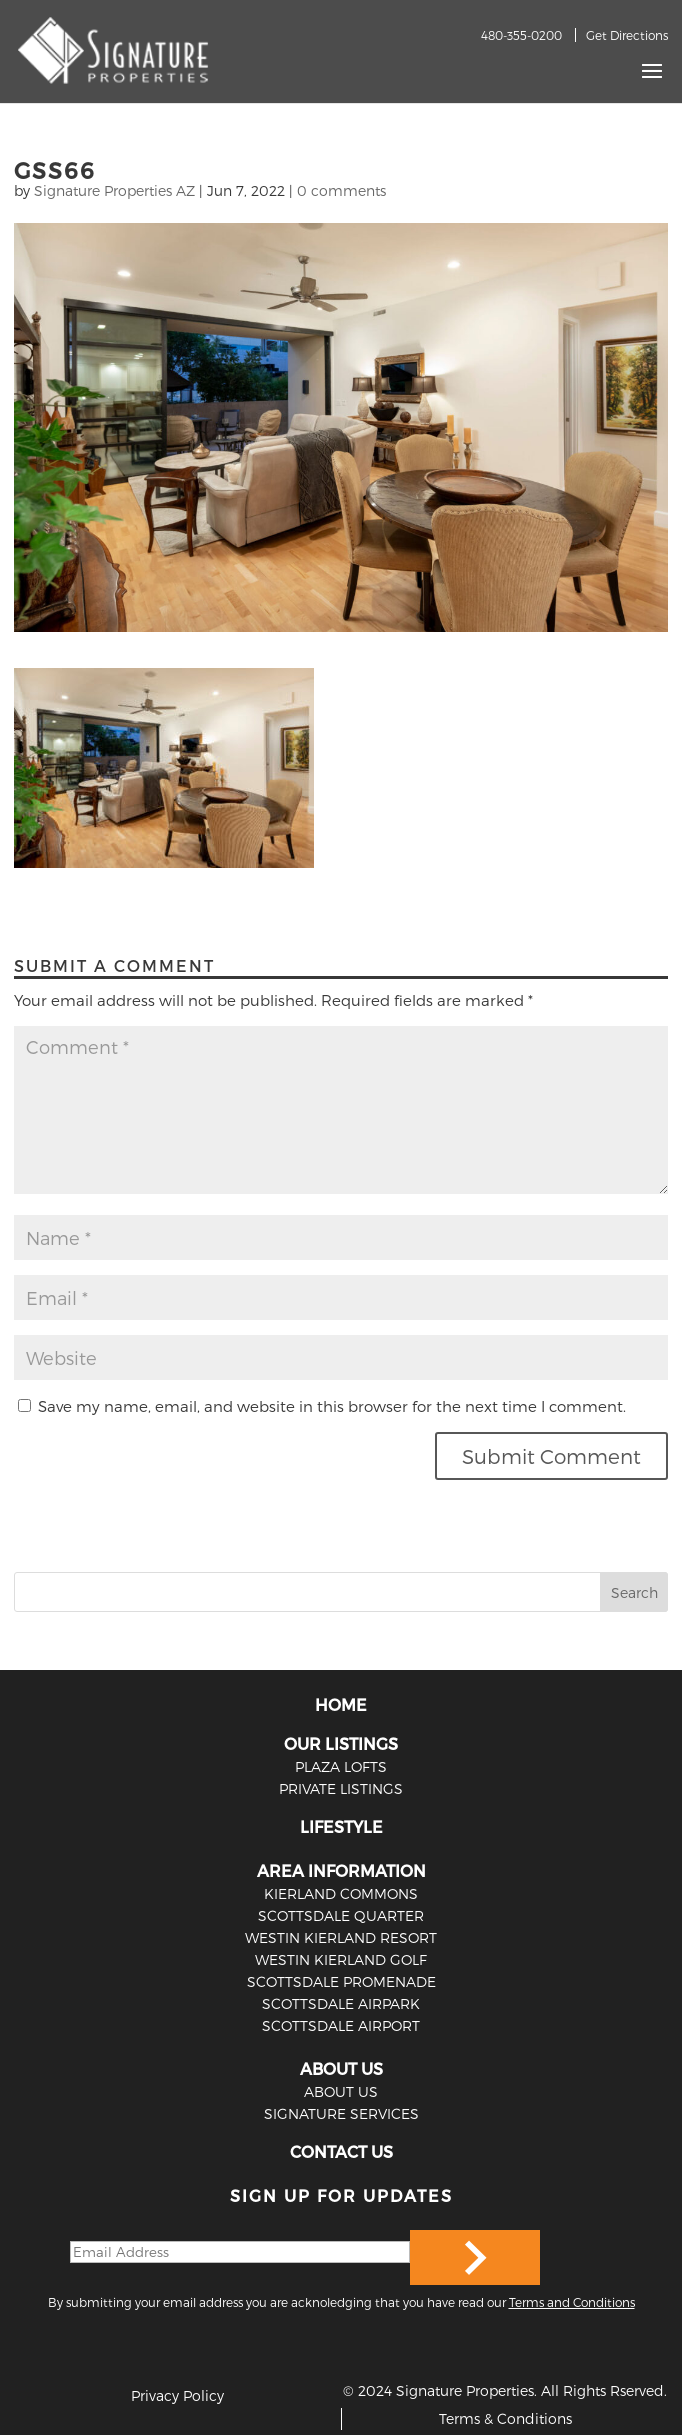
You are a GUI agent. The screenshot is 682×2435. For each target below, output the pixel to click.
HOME (341, 1704)
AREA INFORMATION (341, 1870)
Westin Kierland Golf (341, 1959)
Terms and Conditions (572, 2302)
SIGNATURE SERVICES (341, 2113)
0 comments (341, 190)
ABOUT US (341, 2068)
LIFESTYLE (341, 1826)
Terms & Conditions (505, 2418)
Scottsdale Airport (341, 2025)
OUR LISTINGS (341, 1743)
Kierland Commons (341, 1893)
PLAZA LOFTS (341, 1766)
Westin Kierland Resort (341, 1937)
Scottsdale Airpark (341, 2003)
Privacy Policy (177, 2395)
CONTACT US (341, 2151)
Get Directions (627, 35)
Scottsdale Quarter (341, 1915)
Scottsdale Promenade (341, 1981)
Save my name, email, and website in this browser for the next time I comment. (332, 1406)
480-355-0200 (521, 35)
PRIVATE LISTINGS (341, 1788)
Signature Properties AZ (114, 190)
